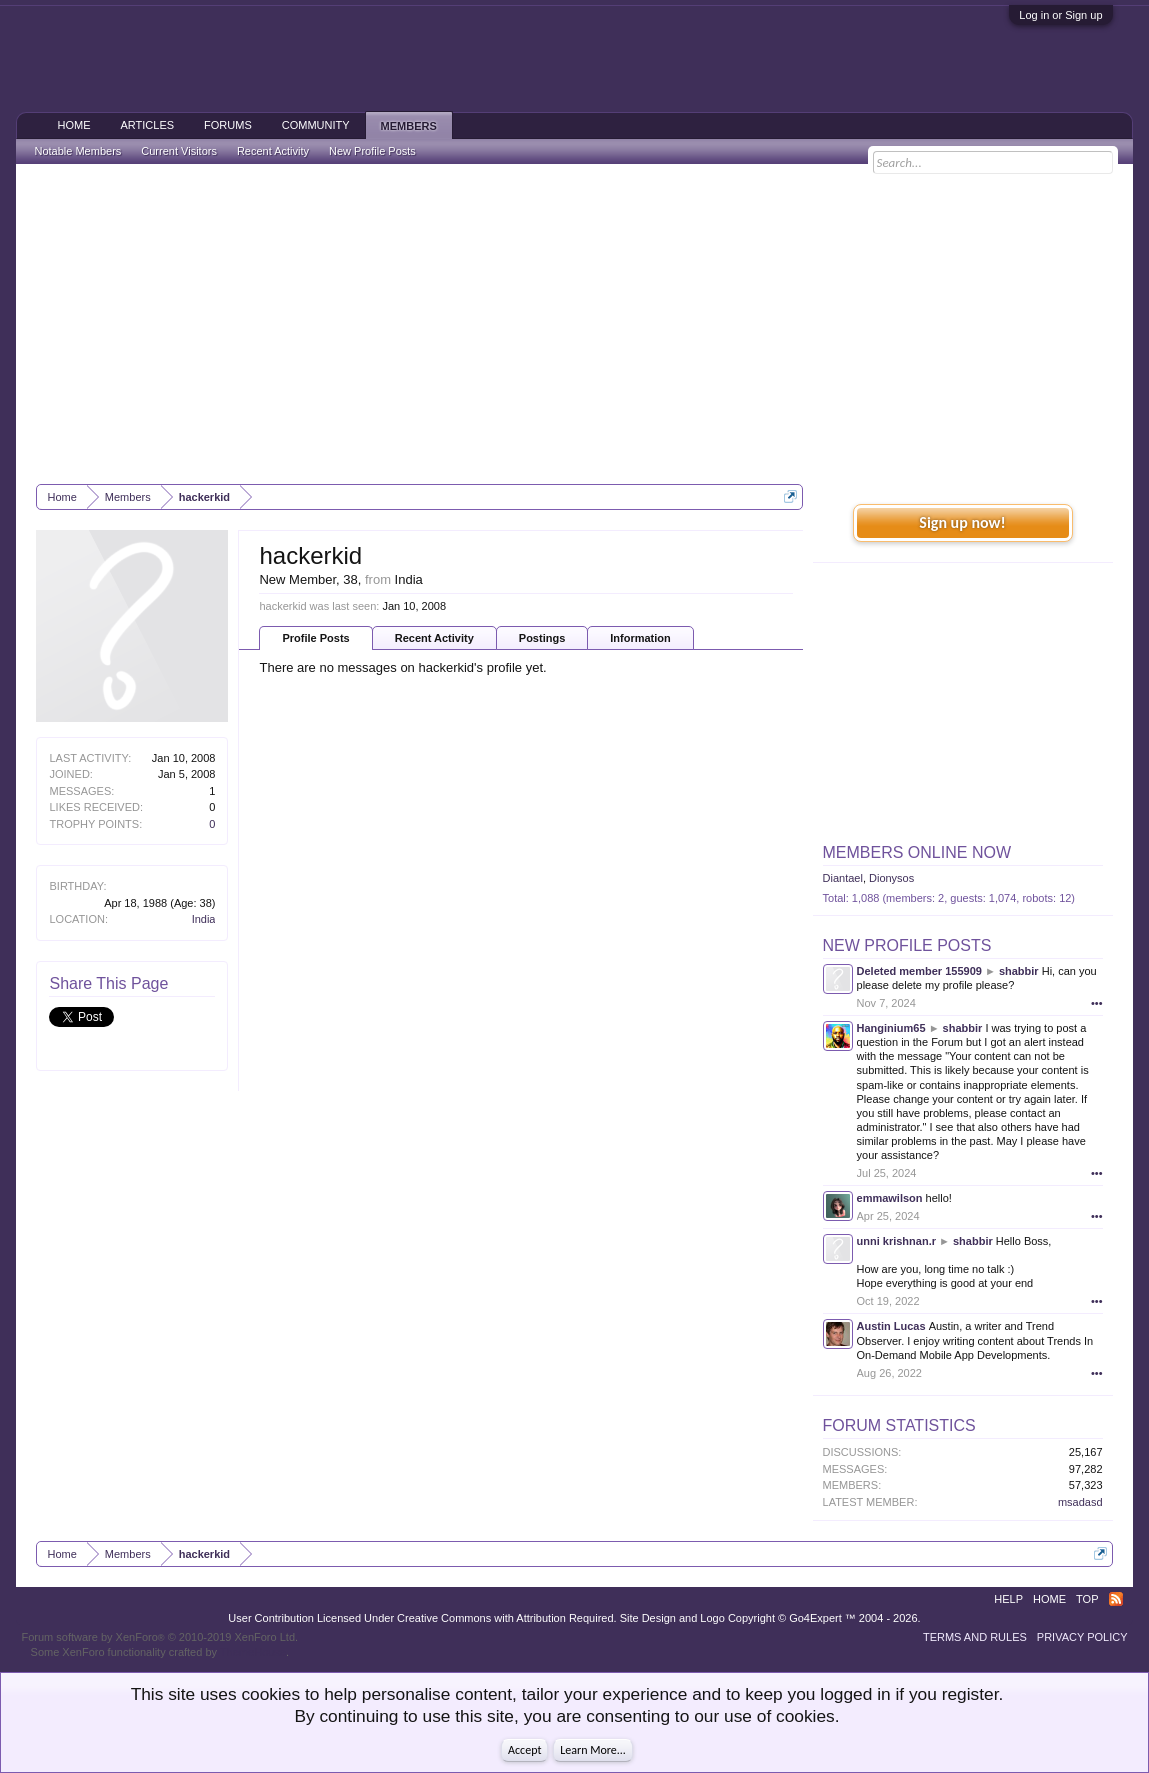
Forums (228, 125)
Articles (147, 125)
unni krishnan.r (896, 1241)
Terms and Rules (975, 1637)
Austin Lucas (891, 1326)
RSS (1116, 1599)
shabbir (1019, 971)
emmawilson (890, 1198)
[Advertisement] (575, 324)
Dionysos (891, 878)
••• (1097, 1003)
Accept (524, 1750)
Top (1087, 1599)
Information (640, 638)
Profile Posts (315, 638)
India (204, 919)
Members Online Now (917, 852)
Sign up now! (962, 522)
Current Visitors (179, 151)
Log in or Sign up (1060, 15)
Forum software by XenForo (159, 1637)
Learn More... (593, 1750)
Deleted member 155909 (919, 971)
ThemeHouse (253, 1652)
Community (316, 125)
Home (73, 125)
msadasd (1080, 1502)
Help (1008, 1599)
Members (409, 126)
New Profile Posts (907, 945)
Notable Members (77, 151)
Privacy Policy (1082, 1637)
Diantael (843, 878)
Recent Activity (434, 638)
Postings (542, 638)
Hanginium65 (891, 1028)
